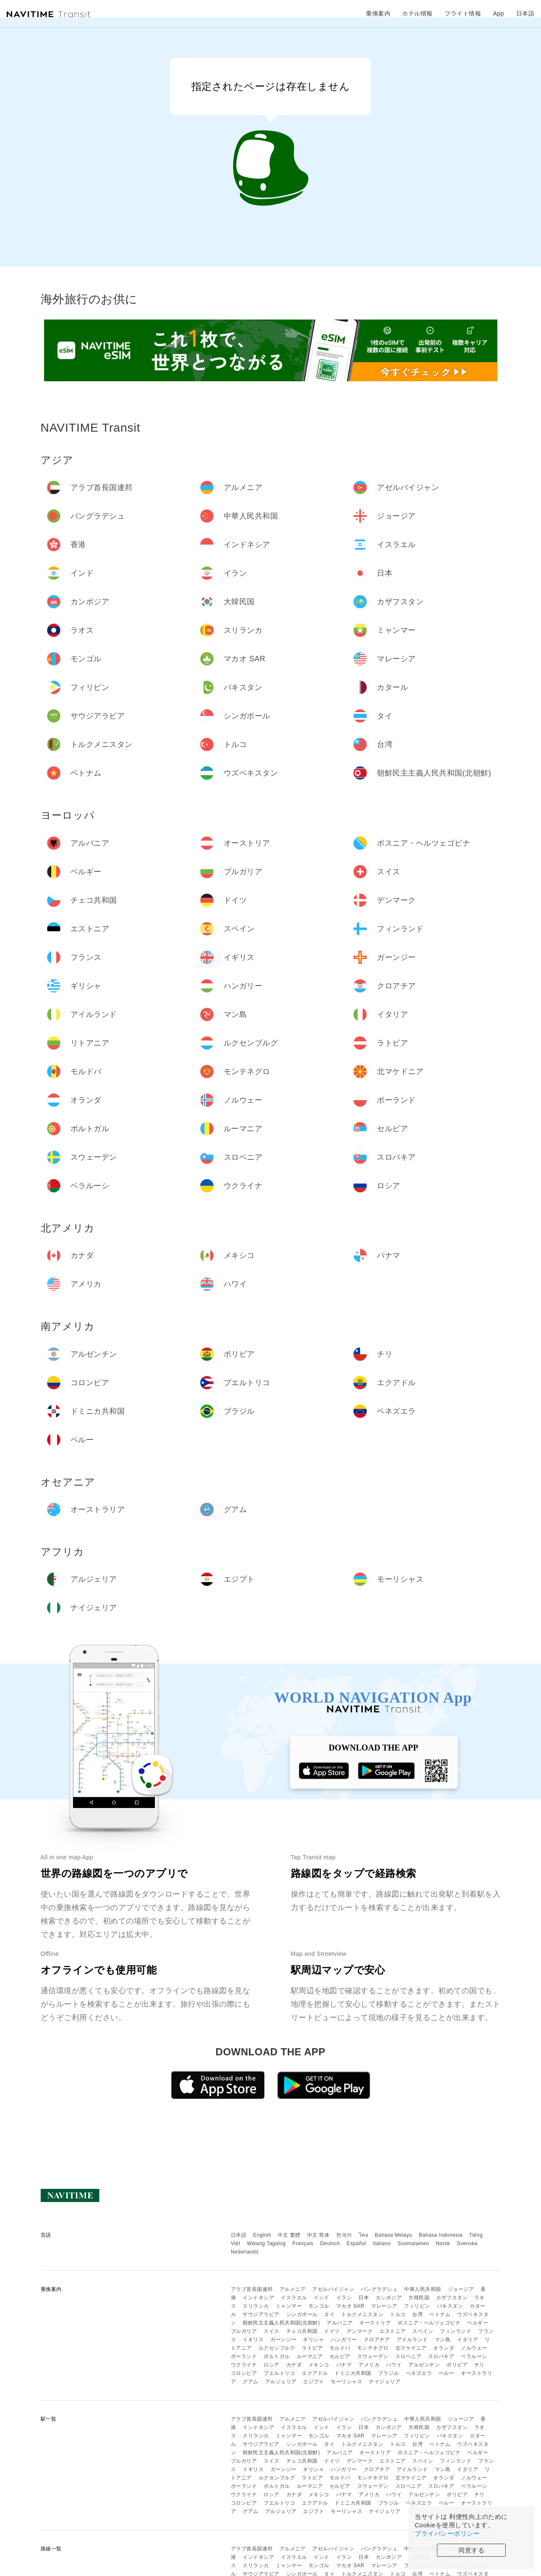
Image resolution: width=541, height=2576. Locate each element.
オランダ (443, 2348)
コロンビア (244, 2373)
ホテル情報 (417, 13)
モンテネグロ (373, 2348)
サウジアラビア (261, 2314)
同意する (471, 2550)
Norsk (443, 2243)
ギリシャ (313, 2340)
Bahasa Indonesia (441, 2235)
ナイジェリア (384, 2382)
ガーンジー (283, 2340)
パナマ (344, 2365)
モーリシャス (346, 2382)
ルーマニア (310, 2356)
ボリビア (457, 2365)
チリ (479, 2365)
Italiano (382, 2243)
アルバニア (340, 2323)
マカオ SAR (350, 2306)
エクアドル (315, 2373)
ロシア (272, 2365)
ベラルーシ (474, 2356)
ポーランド (244, 2356)
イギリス (253, 2340)
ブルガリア (244, 2331)
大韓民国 (418, 2298)
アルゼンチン (424, 2365)
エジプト (313, 2382)
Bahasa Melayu (393, 2235)
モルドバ (339, 2348)
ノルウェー (474, 2348)
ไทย (364, 2235)
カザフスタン (452, 2298)
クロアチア (377, 2340)
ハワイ (394, 2365)
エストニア (392, 2331)
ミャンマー (289, 2306)
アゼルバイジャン (333, 2289)
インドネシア (258, 2298)
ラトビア (312, 2348)
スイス (272, 2331)
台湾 (417, 2314)
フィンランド (455, 2331)
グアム (251, 2382)
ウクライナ (244, 2365)
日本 (363, 2298)
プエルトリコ (279, 2373)
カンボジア (389, 2298)
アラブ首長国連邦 (252, 2289)
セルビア (339, 2356)
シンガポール (302, 2314)
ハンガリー (344, 2340)
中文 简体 (318, 2235)
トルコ (398, 2314)
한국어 (344, 2235)
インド (321, 2298)
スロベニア (408, 2356)
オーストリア (375, 2323)
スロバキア (441, 2356)
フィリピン (417, 2306)
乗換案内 (378, 13)
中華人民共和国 (422, 2289)
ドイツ (332, 2331)
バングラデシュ (379, 2289)
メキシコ (318, 2365)
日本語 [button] (525, 13)
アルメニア (293, 2289)
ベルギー (477, 2323)
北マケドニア (411, 2348)
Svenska (467, 2243)
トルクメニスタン (362, 2314)
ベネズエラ (419, 2373)
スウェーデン (373, 2356)
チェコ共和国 (302, 2331)
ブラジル (388, 2373)
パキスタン (450, 2306)
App (498, 13)
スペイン (422, 2331)
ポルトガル (277, 2356)
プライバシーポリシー (447, 2533)
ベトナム (439, 2314)
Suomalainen (413, 2243)
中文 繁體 (289, 2235)
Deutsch (330, 2243)
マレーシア (384, 2306)
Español (356, 2243)
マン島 (443, 2340)
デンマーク (360, 2331)
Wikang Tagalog (266, 2243)
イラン (344, 2298)
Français (303, 2243)
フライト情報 (462, 13)
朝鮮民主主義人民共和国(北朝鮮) (281, 2323)
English (262, 2235)
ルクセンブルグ (277, 2348)
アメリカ (368, 2365)
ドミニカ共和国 (353, 2373)
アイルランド (412, 2340)
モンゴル (318, 2306)
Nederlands (245, 2252)
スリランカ (256, 2306)
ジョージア (461, 2289)
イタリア (467, 2340)
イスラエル (294, 2298)
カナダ (294, 2365)
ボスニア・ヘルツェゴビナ (428, 2323)
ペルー (447, 2373)
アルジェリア (281, 2382)
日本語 (239, 2235)
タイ (329, 2314)
